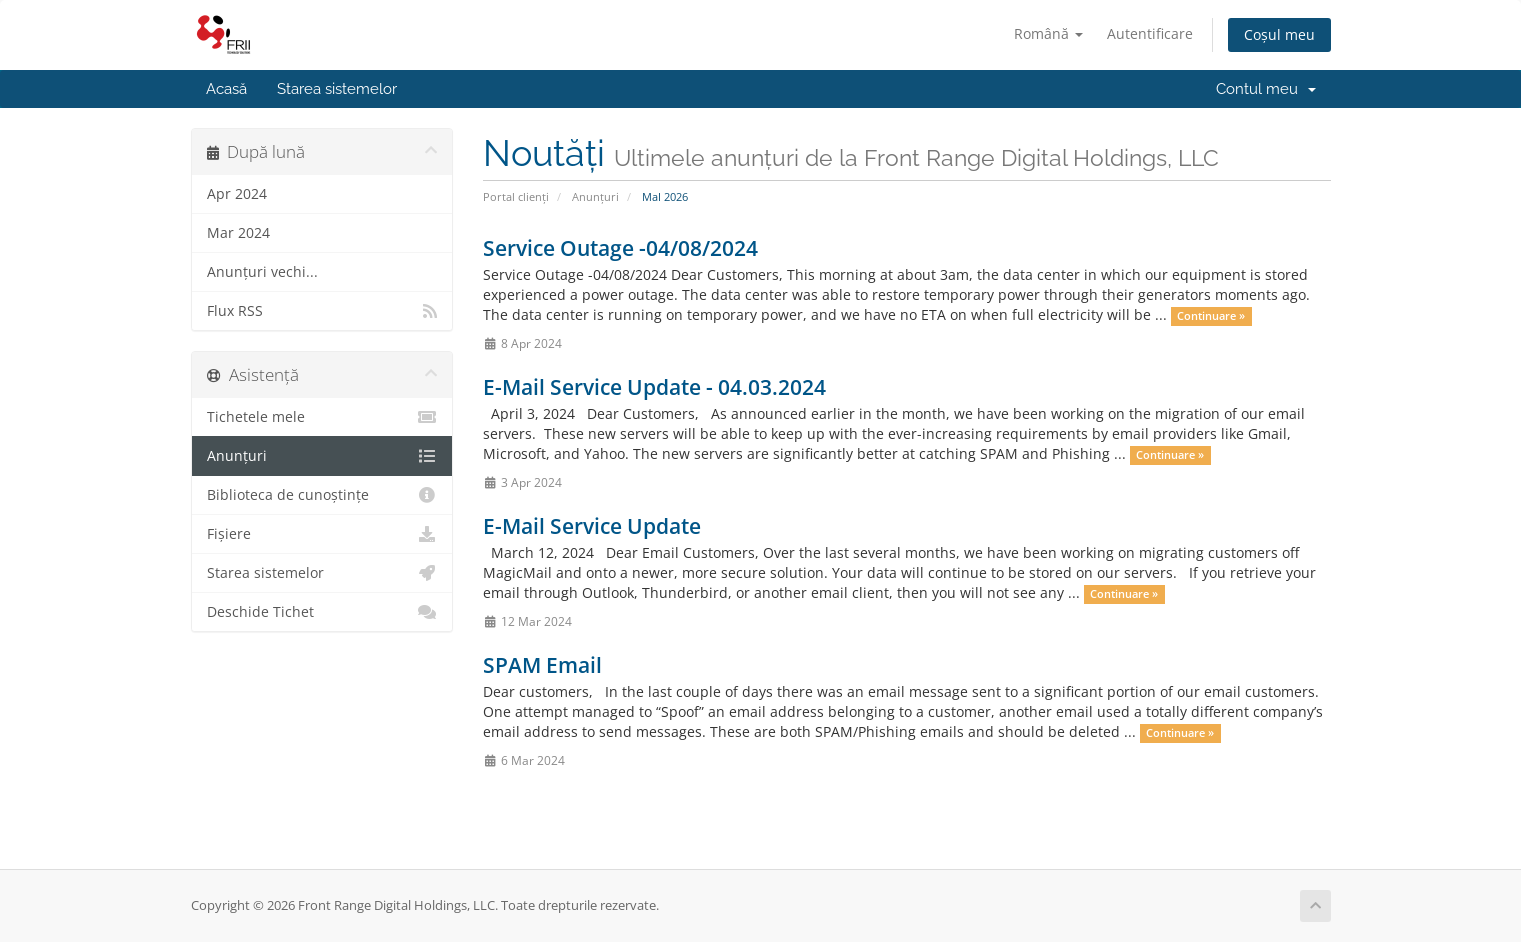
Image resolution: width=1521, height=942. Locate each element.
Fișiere (322, 534)
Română (1048, 33)
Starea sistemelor (337, 89)
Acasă (226, 89)
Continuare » (1211, 316)
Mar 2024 (238, 233)
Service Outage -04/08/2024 (620, 248)
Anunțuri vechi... (262, 272)
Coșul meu (1279, 34)
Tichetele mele (322, 417)
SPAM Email (542, 665)
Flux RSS (322, 311)
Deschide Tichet (322, 612)
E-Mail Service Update (592, 526)
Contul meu (1266, 89)
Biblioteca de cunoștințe (322, 495)
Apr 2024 (237, 194)
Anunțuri (595, 196)
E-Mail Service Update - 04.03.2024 (654, 387)
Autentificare (1150, 33)
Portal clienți (516, 196)
